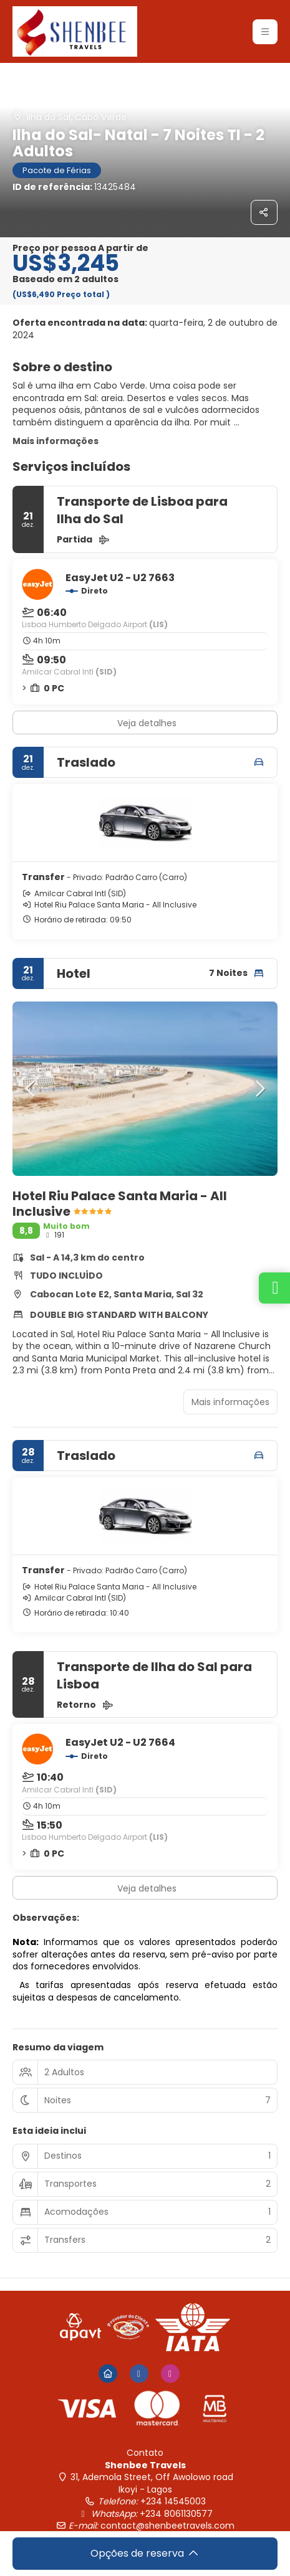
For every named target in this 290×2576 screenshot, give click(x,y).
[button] (31, 1088)
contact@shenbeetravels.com (167, 2525)
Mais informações (55, 441)
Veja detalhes (146, 723)
